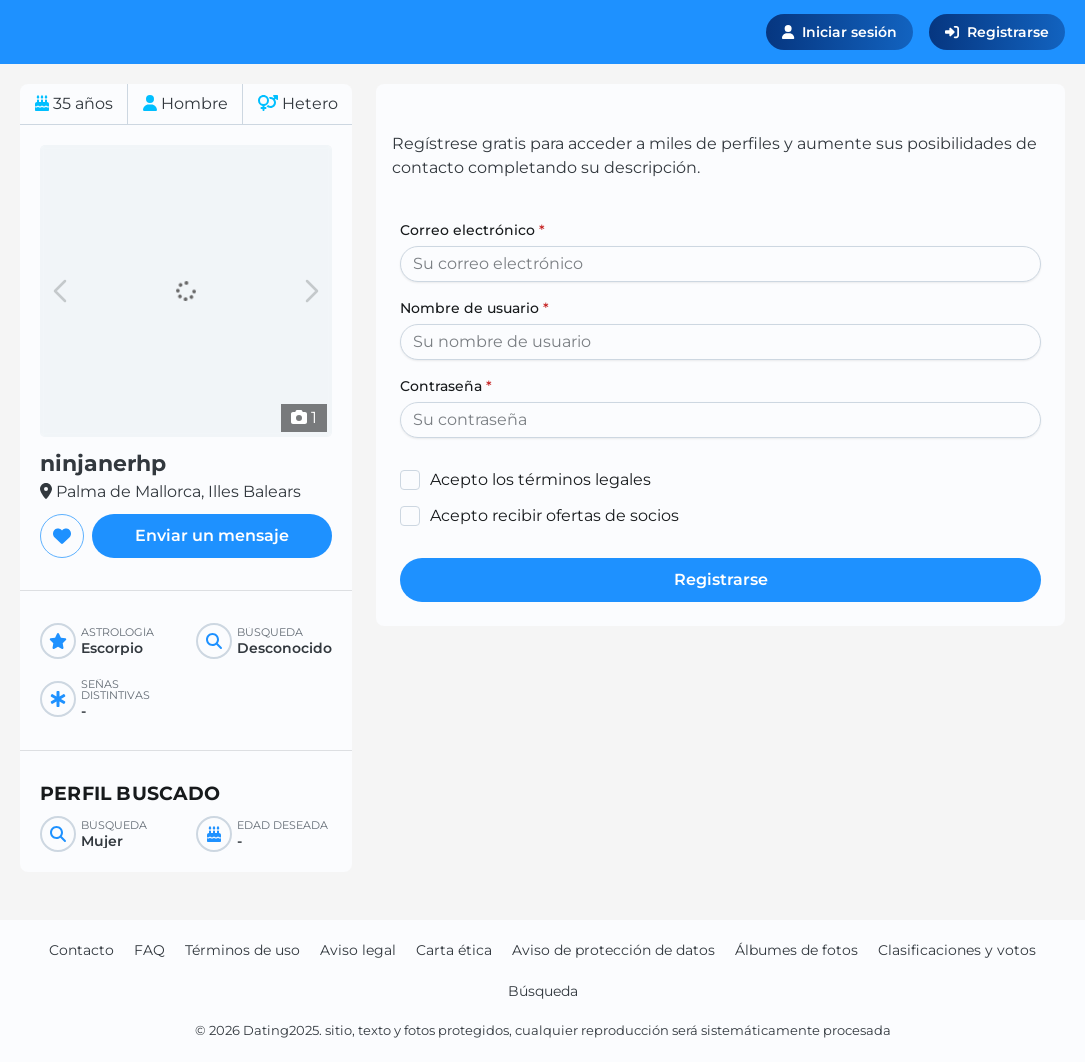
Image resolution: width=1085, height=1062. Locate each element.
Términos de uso (242, 950)
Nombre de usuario (474, 308)
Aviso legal (358, 950)
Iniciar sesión (839, 32)
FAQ (149, 950)
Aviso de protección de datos (613, 950)
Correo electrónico (472, 230)
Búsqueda (543, 991)
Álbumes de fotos (796, 950)
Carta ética (454, 950)
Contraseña (446, 386)
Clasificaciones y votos (957, 950)
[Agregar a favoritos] (62, 536)
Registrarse (997, 32)
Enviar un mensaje (212, 535)
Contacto (81, 950)
